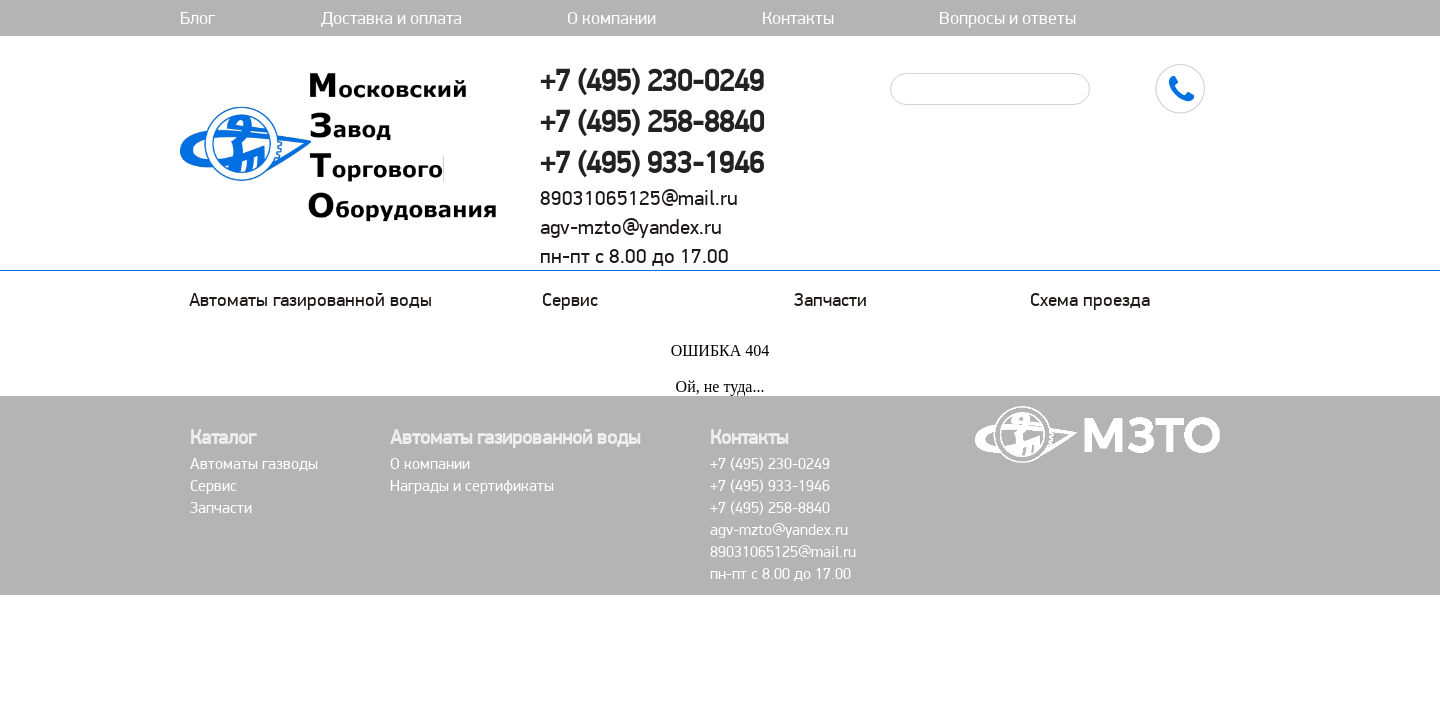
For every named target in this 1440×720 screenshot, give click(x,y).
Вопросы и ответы (1007, 17)
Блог (197, 17)
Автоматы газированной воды (310, 299)
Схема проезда (1090, 299)
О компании (611, 17)
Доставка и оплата (391, 17)
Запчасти (830, 299)
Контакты (798, 17)
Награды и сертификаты (472, 485)
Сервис (570, 299)
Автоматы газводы (254, 463)
